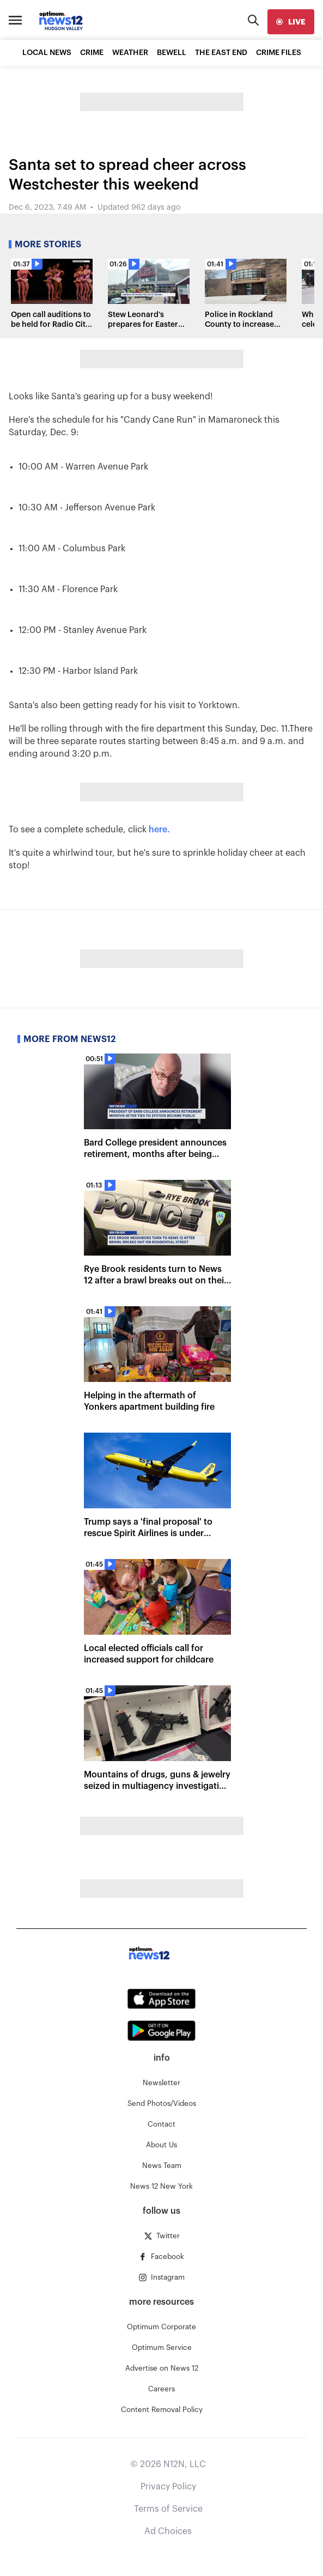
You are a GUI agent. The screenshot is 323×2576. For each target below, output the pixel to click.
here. (160, 829)
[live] (290, 21)
